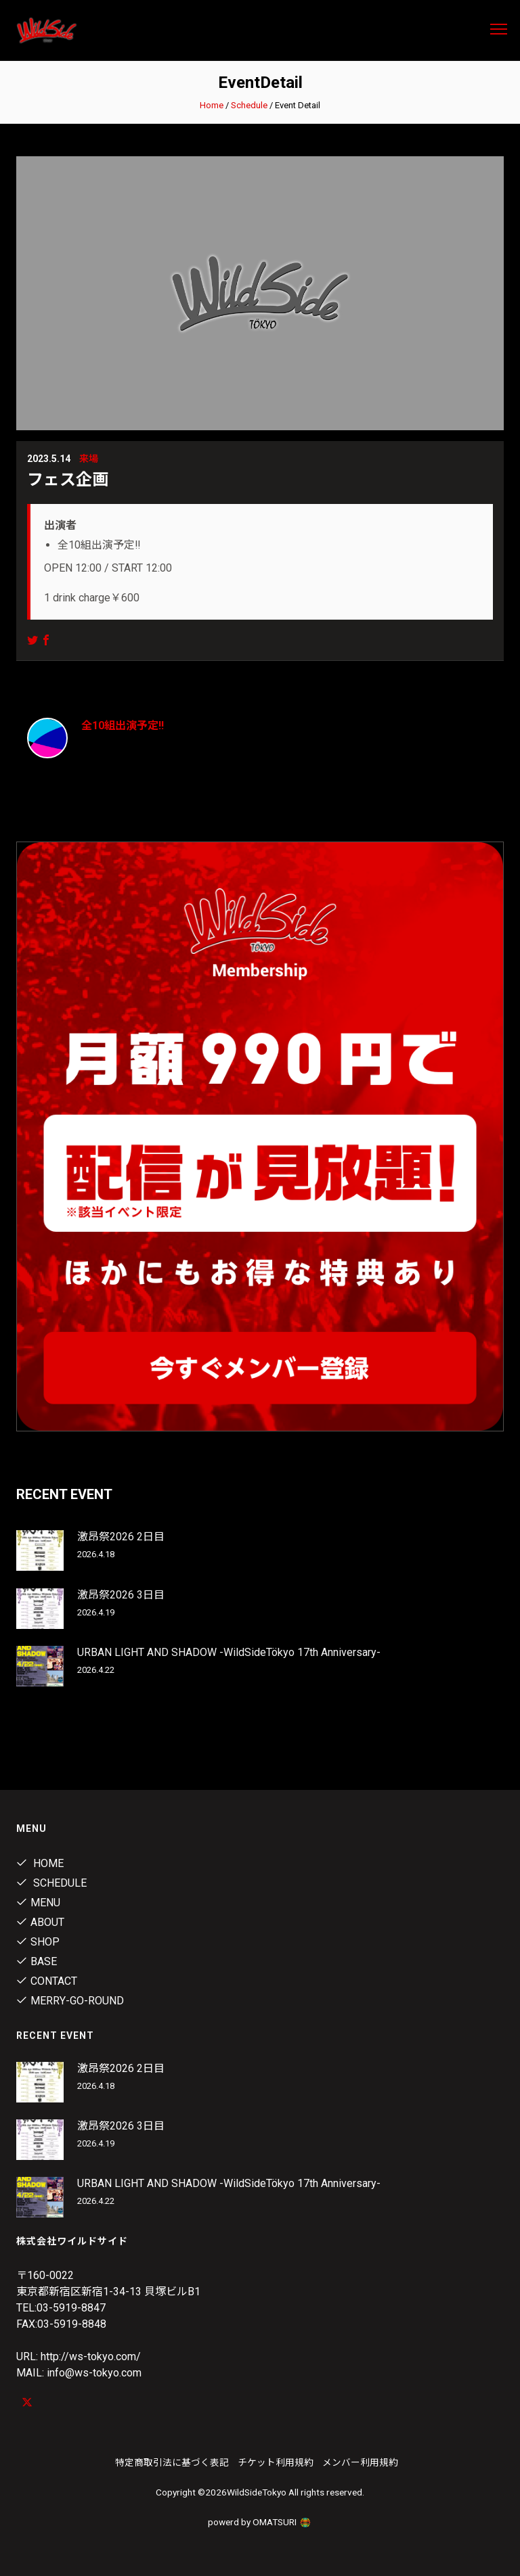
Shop (38, 1941)
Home (211, 105)
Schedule (249, 105)
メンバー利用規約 (360, 2462)
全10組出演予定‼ (122, 725)
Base (36, 1961)
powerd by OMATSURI (260, 2521)
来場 (88, 458)
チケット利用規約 (275, 2462)
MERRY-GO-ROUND (70, 2000)
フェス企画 (67, 479)
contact (46, 1981)
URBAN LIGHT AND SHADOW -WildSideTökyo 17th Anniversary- (229, 1652)
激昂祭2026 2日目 (121, 1536)
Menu (38, 1902)
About (40, 1922)
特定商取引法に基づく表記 (172, 2462)
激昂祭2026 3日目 (121, 1594)
